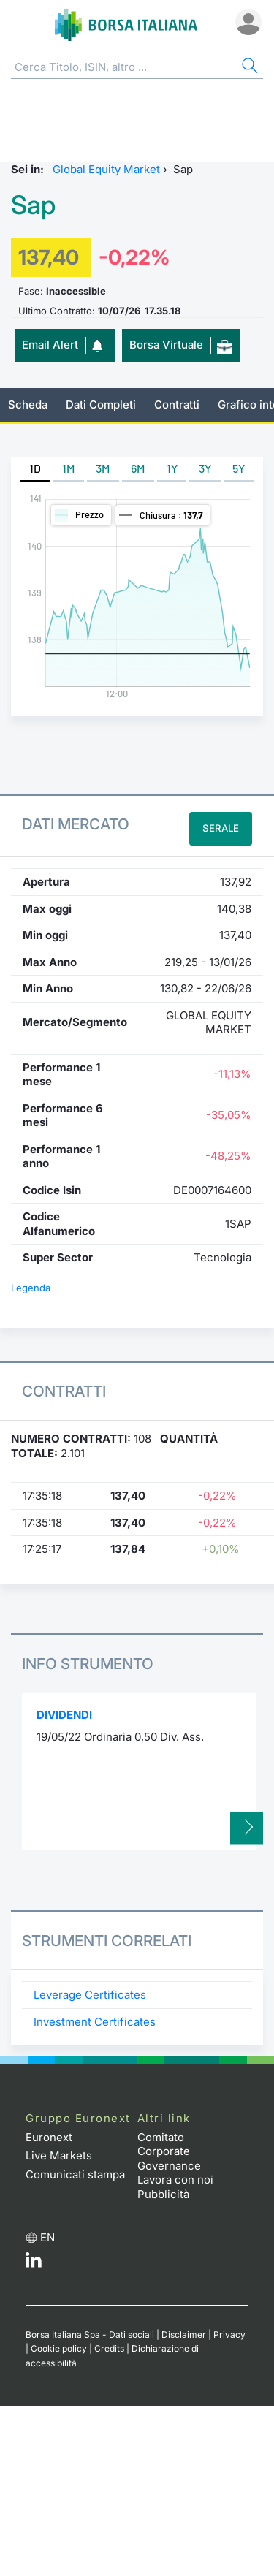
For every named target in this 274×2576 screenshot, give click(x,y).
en (47, 2237)
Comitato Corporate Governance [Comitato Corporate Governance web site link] (169, 2151)
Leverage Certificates (90, 1995)
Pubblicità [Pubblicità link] (163, 2194)
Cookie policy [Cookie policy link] (59, 2348)
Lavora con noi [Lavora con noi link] (175, 2179)
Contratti (176, 404)
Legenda (30, 1287)
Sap (33, 205)
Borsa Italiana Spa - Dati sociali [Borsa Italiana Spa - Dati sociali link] (90, 2334)
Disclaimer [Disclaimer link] (183, 2334)
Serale (220, 828)
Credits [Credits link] (109, 2348)
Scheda (27, 404)
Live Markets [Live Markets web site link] (59, 2155)
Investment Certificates (95, 2022)
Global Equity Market (106, 169)
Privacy (229, 2334)
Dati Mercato (75, 824)
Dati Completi (101, 404)
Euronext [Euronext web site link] (49, 2137)
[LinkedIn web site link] (34, 2264)
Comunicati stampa (75, 2174)
